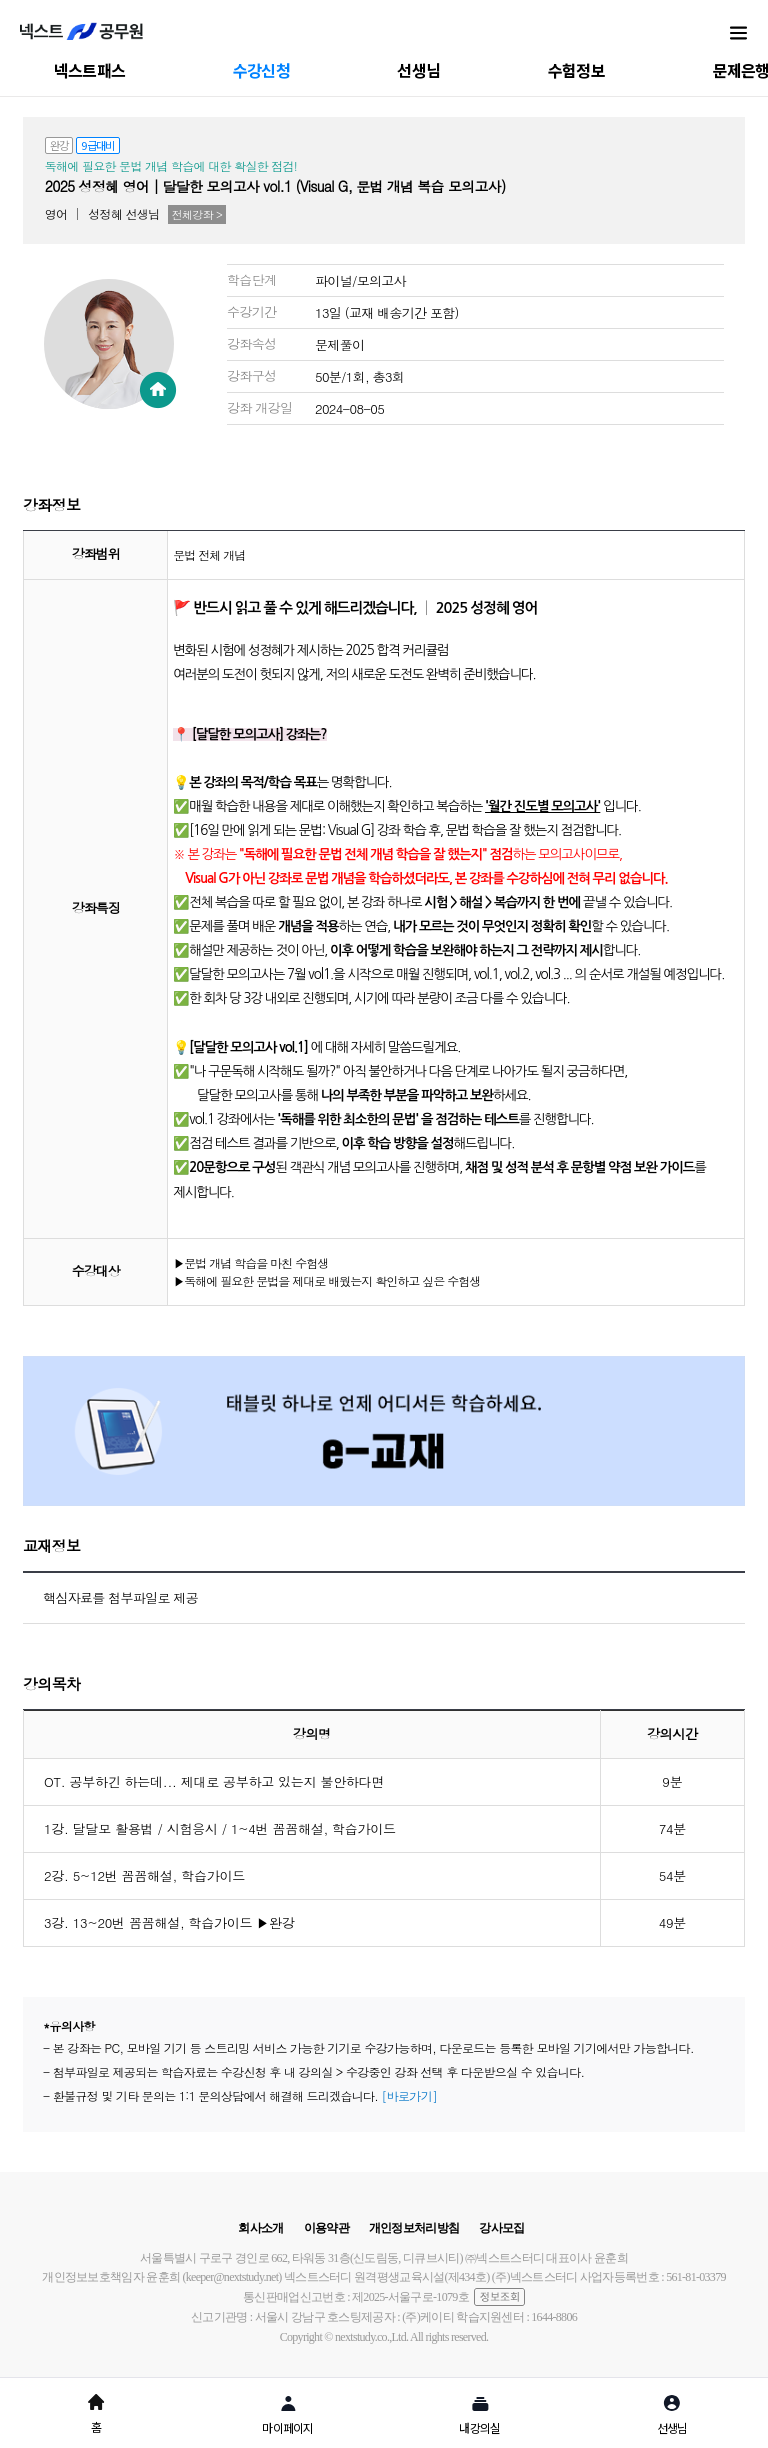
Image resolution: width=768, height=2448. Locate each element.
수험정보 (576, 70)
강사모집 (501, 2228)
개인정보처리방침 (414, 2228)
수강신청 (261, 70)
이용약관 (326, 2228)
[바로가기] (409, 2095)
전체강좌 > (197, 214)
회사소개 (260, 2228)
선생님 (418, 70)
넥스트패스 (90, 70)
